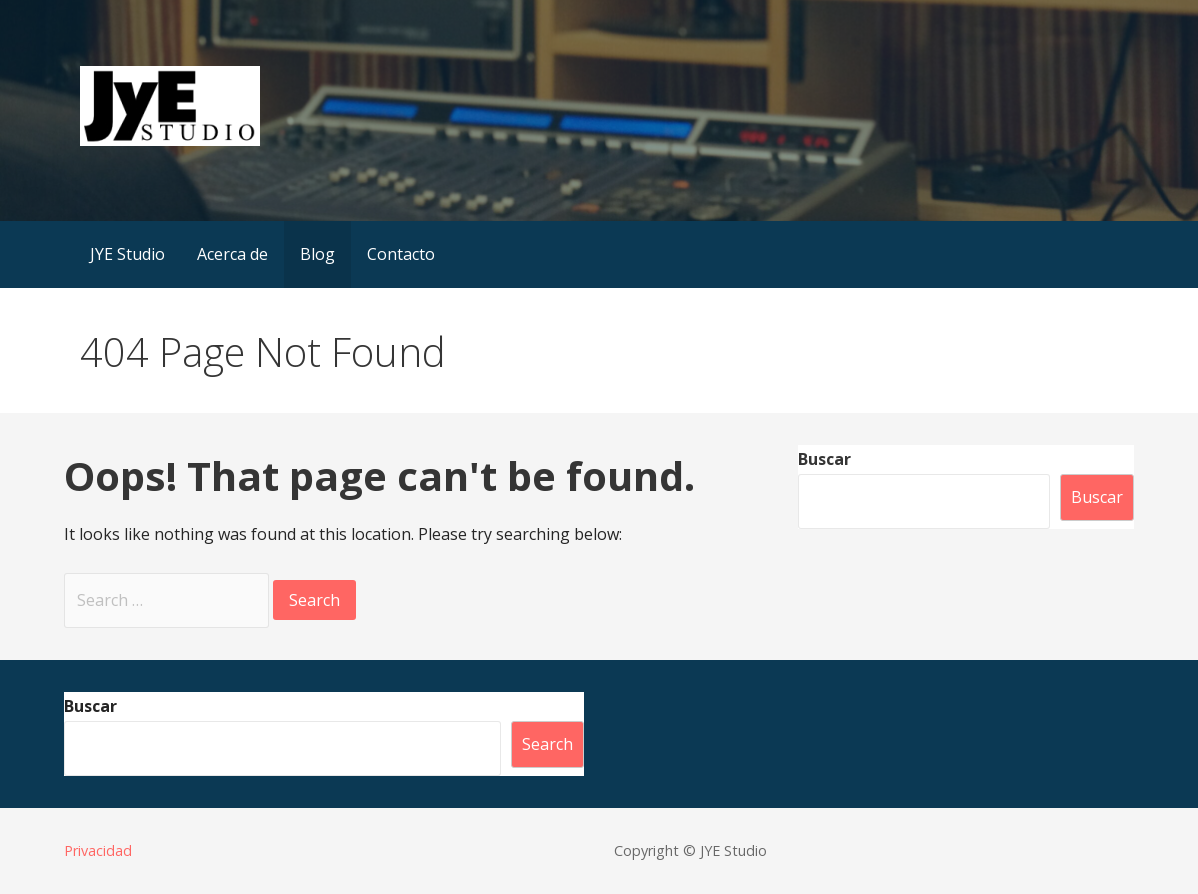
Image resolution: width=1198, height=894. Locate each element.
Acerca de (232, 254)
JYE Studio (127, 254)
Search (547, 744)
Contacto (401, 254)
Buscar (824, 459)
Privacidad (98, 850)
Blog (317, 254)
